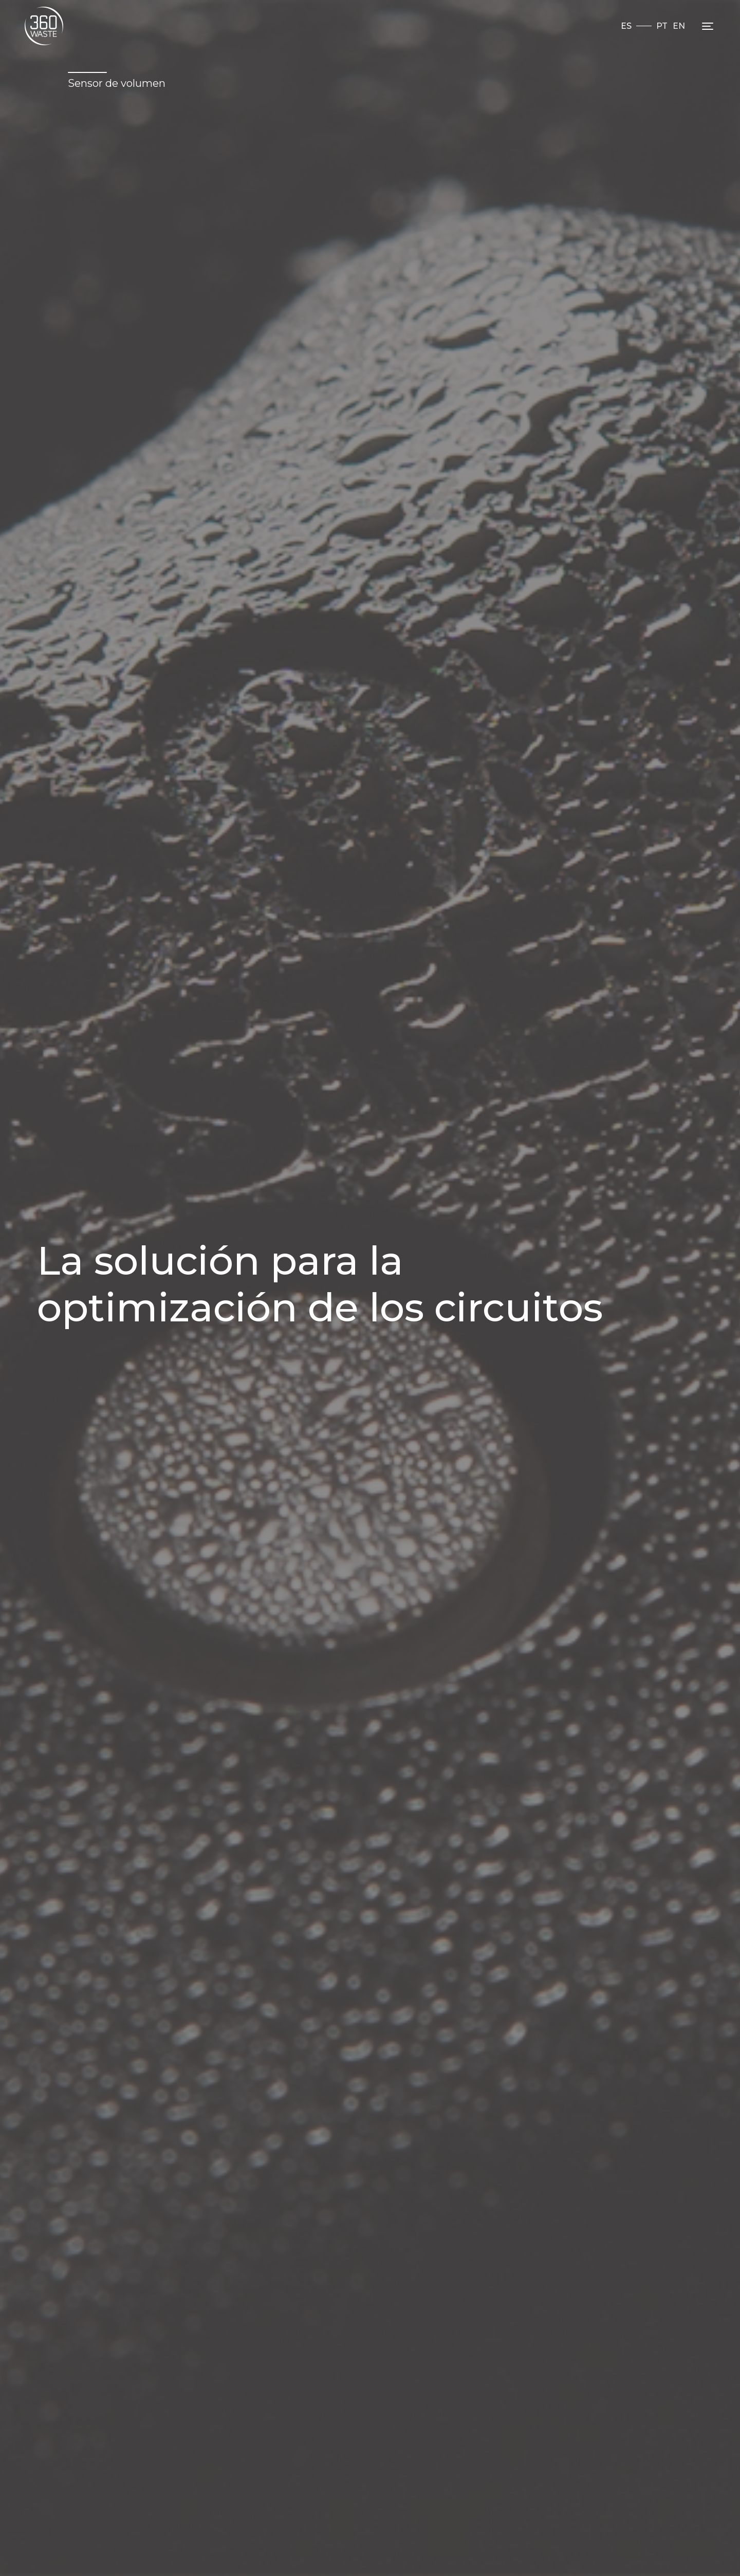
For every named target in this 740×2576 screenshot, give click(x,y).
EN (679, 26)
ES (626, 26)
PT (662, 26)
